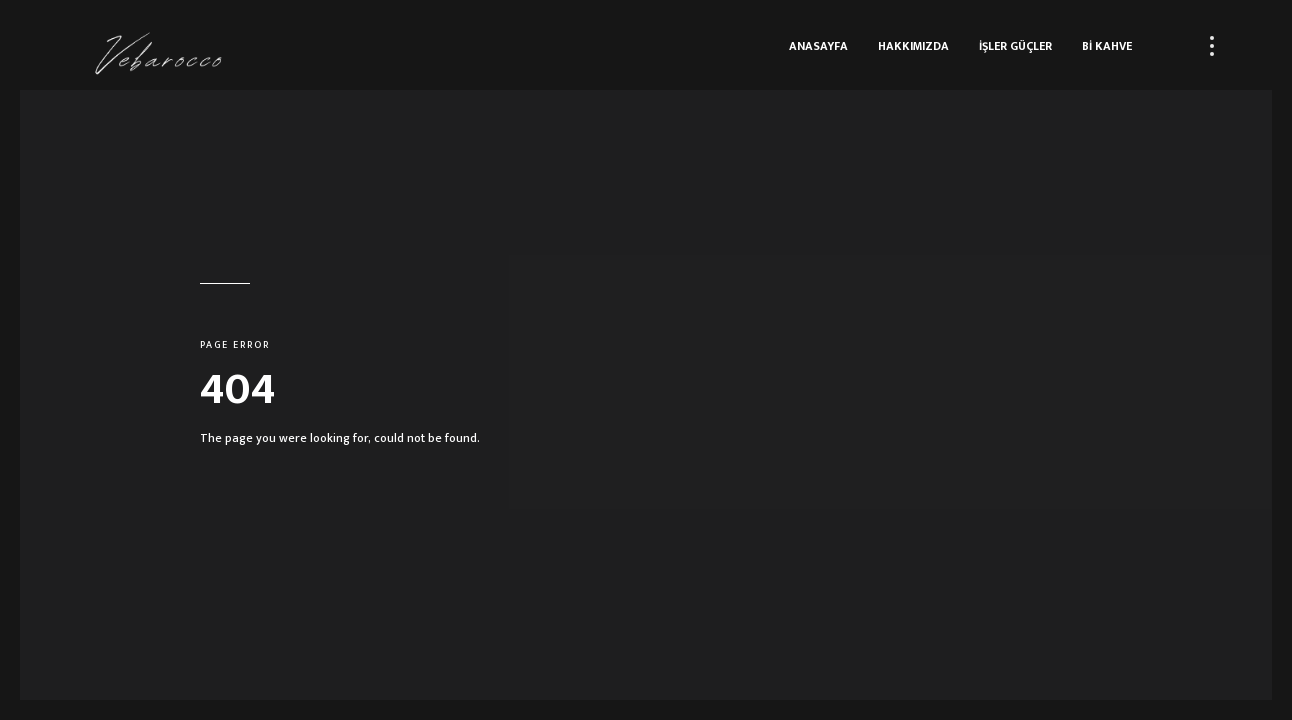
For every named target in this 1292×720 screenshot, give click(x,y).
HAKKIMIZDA (913, 46)
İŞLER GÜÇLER (1015, 46)
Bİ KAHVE (1107, 46)
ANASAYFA (818, 46)
